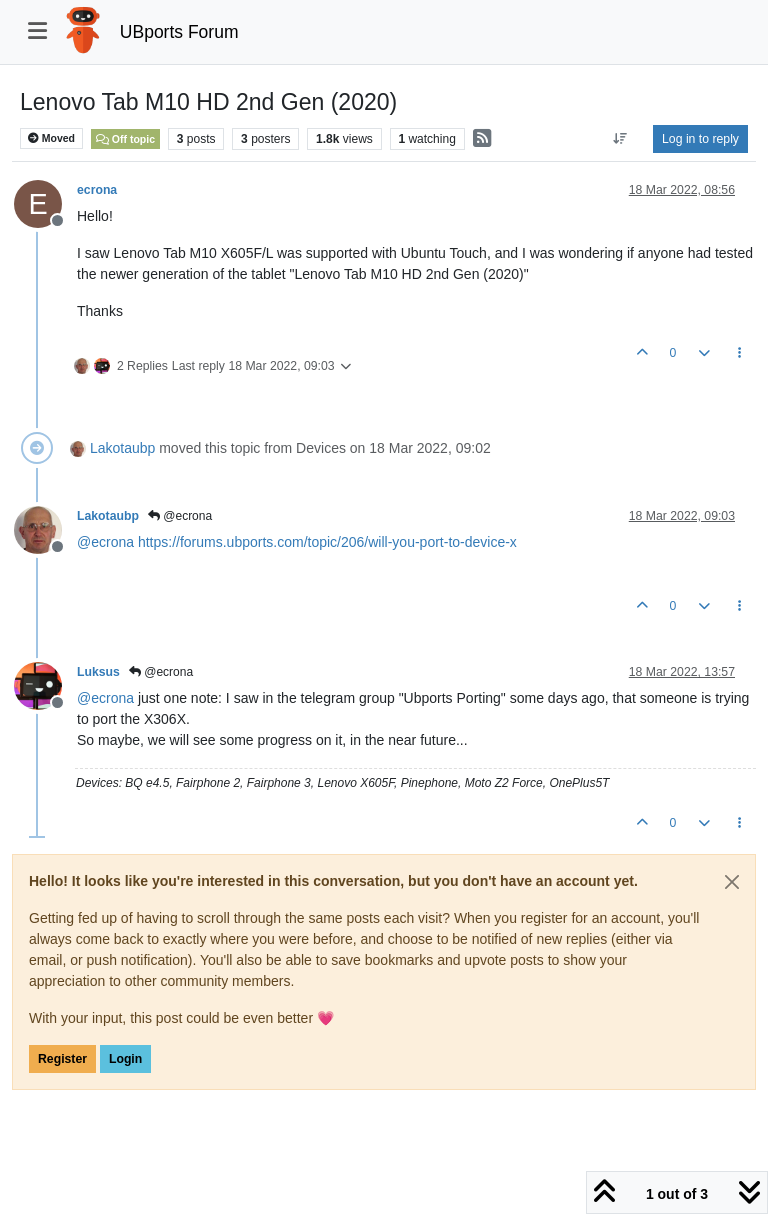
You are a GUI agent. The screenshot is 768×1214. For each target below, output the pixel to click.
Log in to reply (700, 139)
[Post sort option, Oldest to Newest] (620, 139)
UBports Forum (179, 32)
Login (125, 1059)
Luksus (98, 672)
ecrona (97, 190)
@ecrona (180, 516)
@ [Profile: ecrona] (105, 542)
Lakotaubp (122, 448)
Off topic (125, 139)
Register (62, 1059)
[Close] (732, 882)
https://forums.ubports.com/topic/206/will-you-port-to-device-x (327, 542)
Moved (51, 138)
